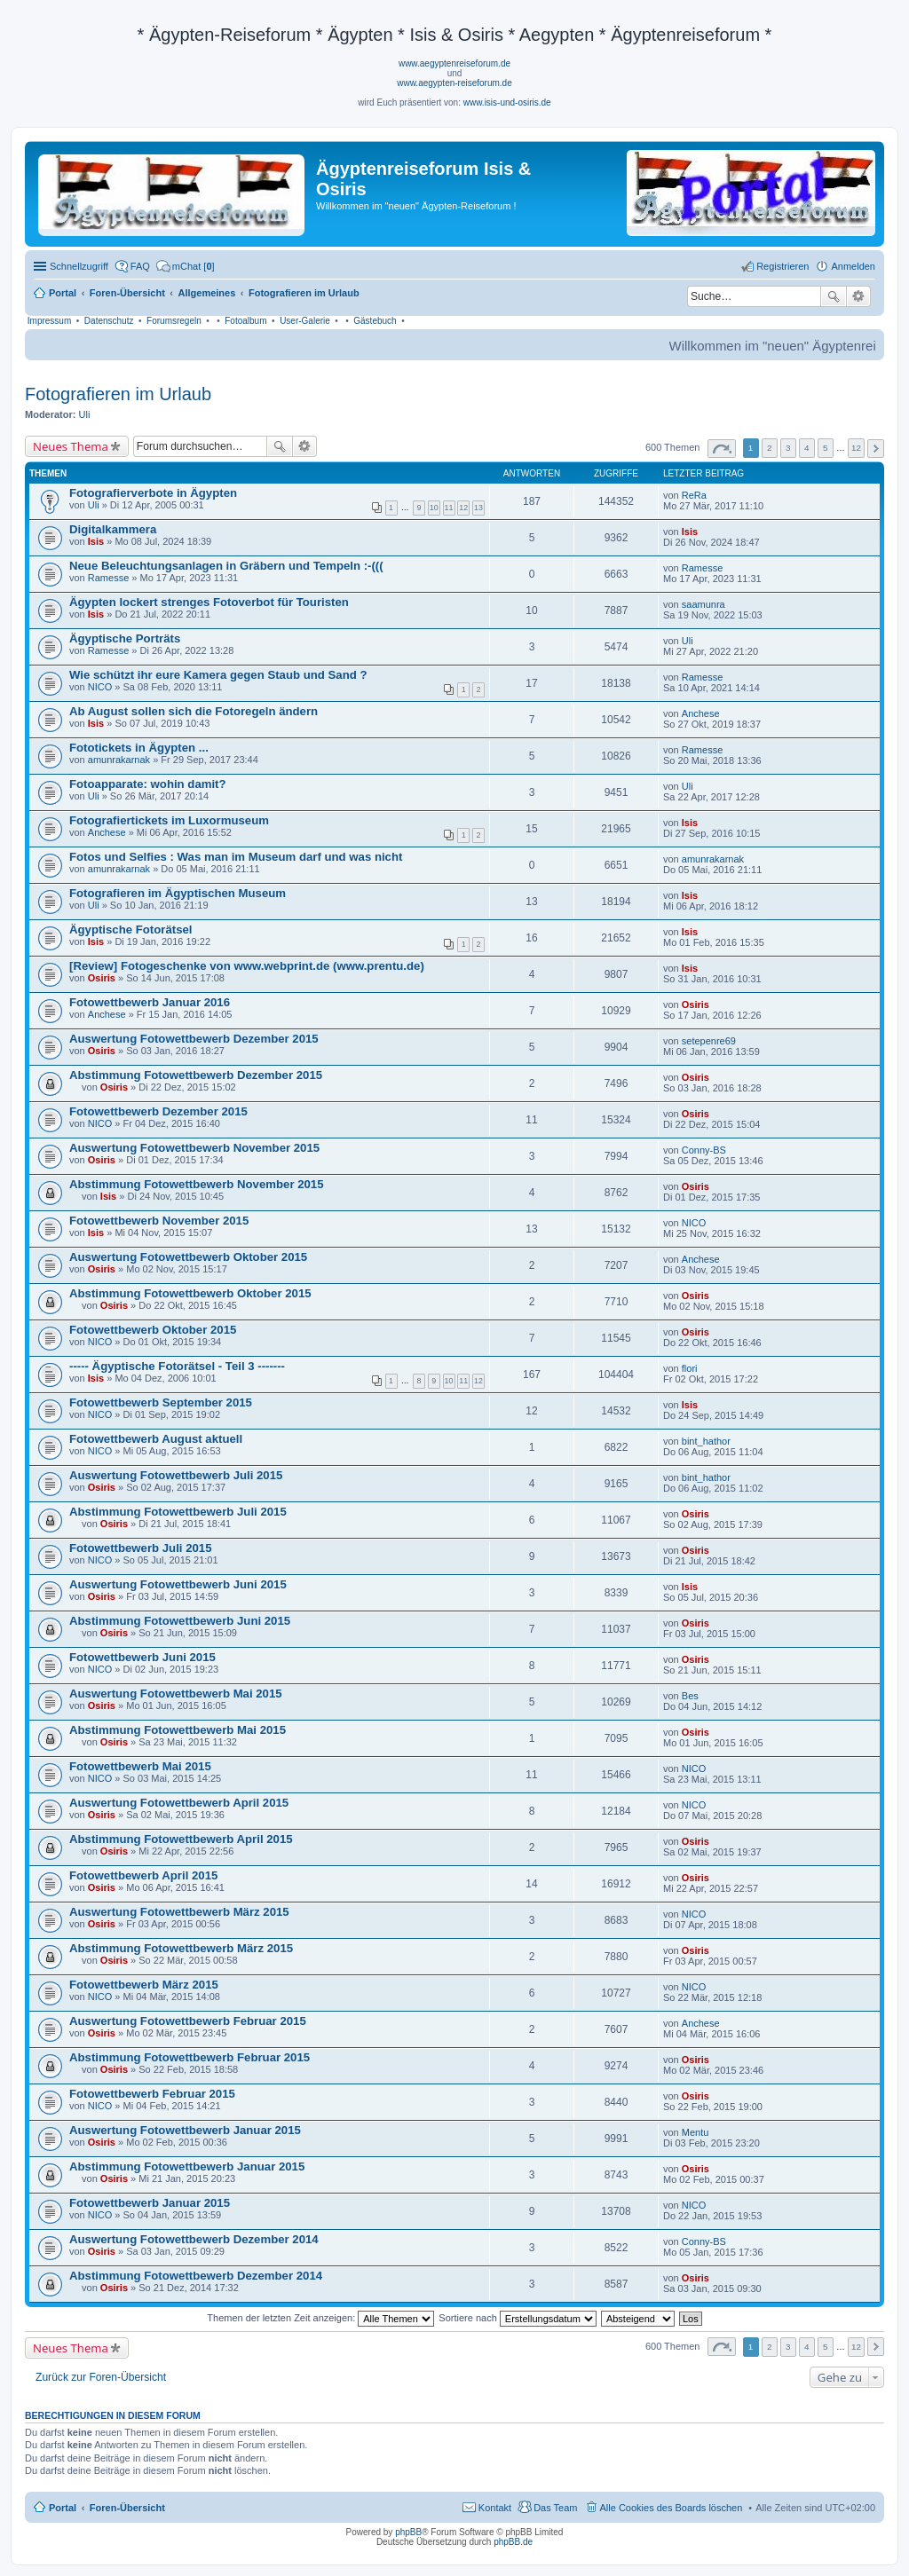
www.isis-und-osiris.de (507, 102)
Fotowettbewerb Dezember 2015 (158, 1111)
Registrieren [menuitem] (782, 266)
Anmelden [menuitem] (853, 266)
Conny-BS (704, 1150)
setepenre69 (709, 1041)
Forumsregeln (174, 321)
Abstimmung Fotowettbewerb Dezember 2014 (195, 2275)
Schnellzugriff (79, 266)
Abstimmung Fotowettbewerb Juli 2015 (178, 1511)
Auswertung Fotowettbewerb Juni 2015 (178, 1584)
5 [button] (825, 448)
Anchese (701, 713)
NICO (100, 686)
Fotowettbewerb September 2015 (160, 1402)
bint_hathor (706, 1441)
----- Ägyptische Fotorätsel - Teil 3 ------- (177, 1366)
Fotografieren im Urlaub (118, 394)
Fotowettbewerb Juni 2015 (142, 1657)
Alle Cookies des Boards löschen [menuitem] (671, 2507)
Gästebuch (374, 321)
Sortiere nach (517, 2317)
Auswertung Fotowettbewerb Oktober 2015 (188, 1257)
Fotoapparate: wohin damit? (147, 784)
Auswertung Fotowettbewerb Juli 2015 (175, 1475)
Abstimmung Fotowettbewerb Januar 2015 (186, 2166)
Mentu (695, 2132)
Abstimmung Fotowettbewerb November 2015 (196, 1184)
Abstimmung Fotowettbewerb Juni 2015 (179, 1620)
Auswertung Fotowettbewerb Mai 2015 (175, 1693)
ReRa (694, 495)
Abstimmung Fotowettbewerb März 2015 (181, 1948)
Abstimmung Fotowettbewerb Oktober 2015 (190, 1293)
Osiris (101, 978)
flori (690, 1368)
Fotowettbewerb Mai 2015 (140, 1766)
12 (463, 507)
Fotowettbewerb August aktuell (155, 1439)
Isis (96, 541)
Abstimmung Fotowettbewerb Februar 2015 (189, 2057)
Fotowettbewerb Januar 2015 (149, 2203)
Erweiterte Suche (859, 296)
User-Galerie (305, 321)
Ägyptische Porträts (124, 638)
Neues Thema (70, 446)
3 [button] (788, 448)
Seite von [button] (721, 448)
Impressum (49, 321)
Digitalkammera (112, 529)
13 (478, 507)
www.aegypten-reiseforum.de (454, 83)
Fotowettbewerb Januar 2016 (149, 1002)
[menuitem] (185, 266)
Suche (833, 296)
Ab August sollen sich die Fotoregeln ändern (193, 711)
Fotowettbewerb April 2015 (143, 1875)
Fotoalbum (245, 321)
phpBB (408, 2532)
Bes (690, 1695)
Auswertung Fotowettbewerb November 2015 (194, 1147)
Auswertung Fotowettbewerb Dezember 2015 (194, 1038)
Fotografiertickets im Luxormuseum (169, 820)
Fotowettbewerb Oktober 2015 (152, 1329)
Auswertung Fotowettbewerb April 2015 (179, 1802)
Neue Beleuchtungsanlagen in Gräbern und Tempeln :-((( (226, 565)
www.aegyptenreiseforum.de (454, 63)
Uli (85, 414)
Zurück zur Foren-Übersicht (101, 2377)
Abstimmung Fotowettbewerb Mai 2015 (177, 1730)
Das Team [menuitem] (555, 2507)
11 (449, 507)
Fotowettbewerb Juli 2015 (140, 1548)
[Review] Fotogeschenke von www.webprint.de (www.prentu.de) (246, 966)
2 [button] (769, 448)
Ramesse (108, 577)
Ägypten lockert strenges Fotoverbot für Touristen (209, 602)
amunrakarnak (119, 759)
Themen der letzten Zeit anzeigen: (320, 2317)
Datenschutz (109, 321)
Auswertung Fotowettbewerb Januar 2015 (185, 2130)
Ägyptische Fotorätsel (131, 929)
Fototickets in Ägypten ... (139, 747)
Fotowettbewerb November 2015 (159, 1220)
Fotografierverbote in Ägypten (153, 493)
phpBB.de (513, 2542)
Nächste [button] (875, 448)
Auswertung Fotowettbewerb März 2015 (179, 1911)
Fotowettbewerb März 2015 (143, 1984)
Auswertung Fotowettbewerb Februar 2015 (187, 2021)
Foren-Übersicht (127, 2507)
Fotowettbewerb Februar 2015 (152, 2093)
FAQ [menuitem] (140, 266)
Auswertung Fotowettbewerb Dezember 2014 (194, 2239)
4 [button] (807, 448)
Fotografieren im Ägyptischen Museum (177, 893)
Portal (62, 293)
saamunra (703, 604)
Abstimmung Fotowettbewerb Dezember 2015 (195, 1075)
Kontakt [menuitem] (494, 2507)
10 (434, 507)
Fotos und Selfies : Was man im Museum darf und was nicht (235, 856)
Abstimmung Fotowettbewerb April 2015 (181, 1839)
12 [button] (856, 448)
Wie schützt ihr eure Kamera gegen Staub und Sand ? (218, 674)
